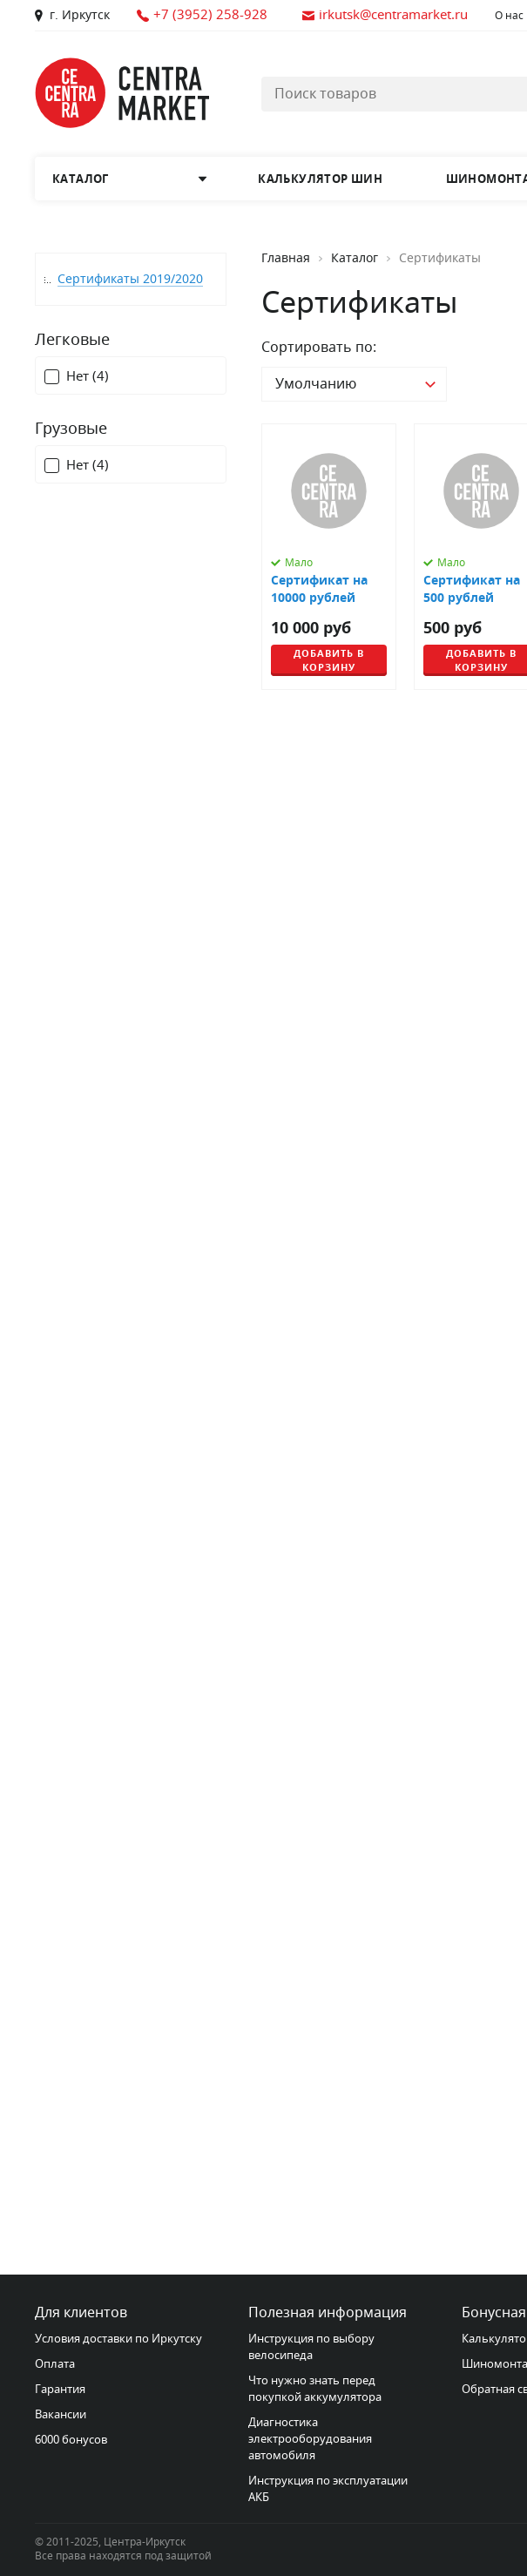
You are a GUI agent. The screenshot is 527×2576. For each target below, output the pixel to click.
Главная (285, 259)
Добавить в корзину (329, 660)
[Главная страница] (122, 92)
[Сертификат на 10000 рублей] (329, 556)
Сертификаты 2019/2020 (130, 279)
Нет (87, 376)
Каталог (354, 259)
